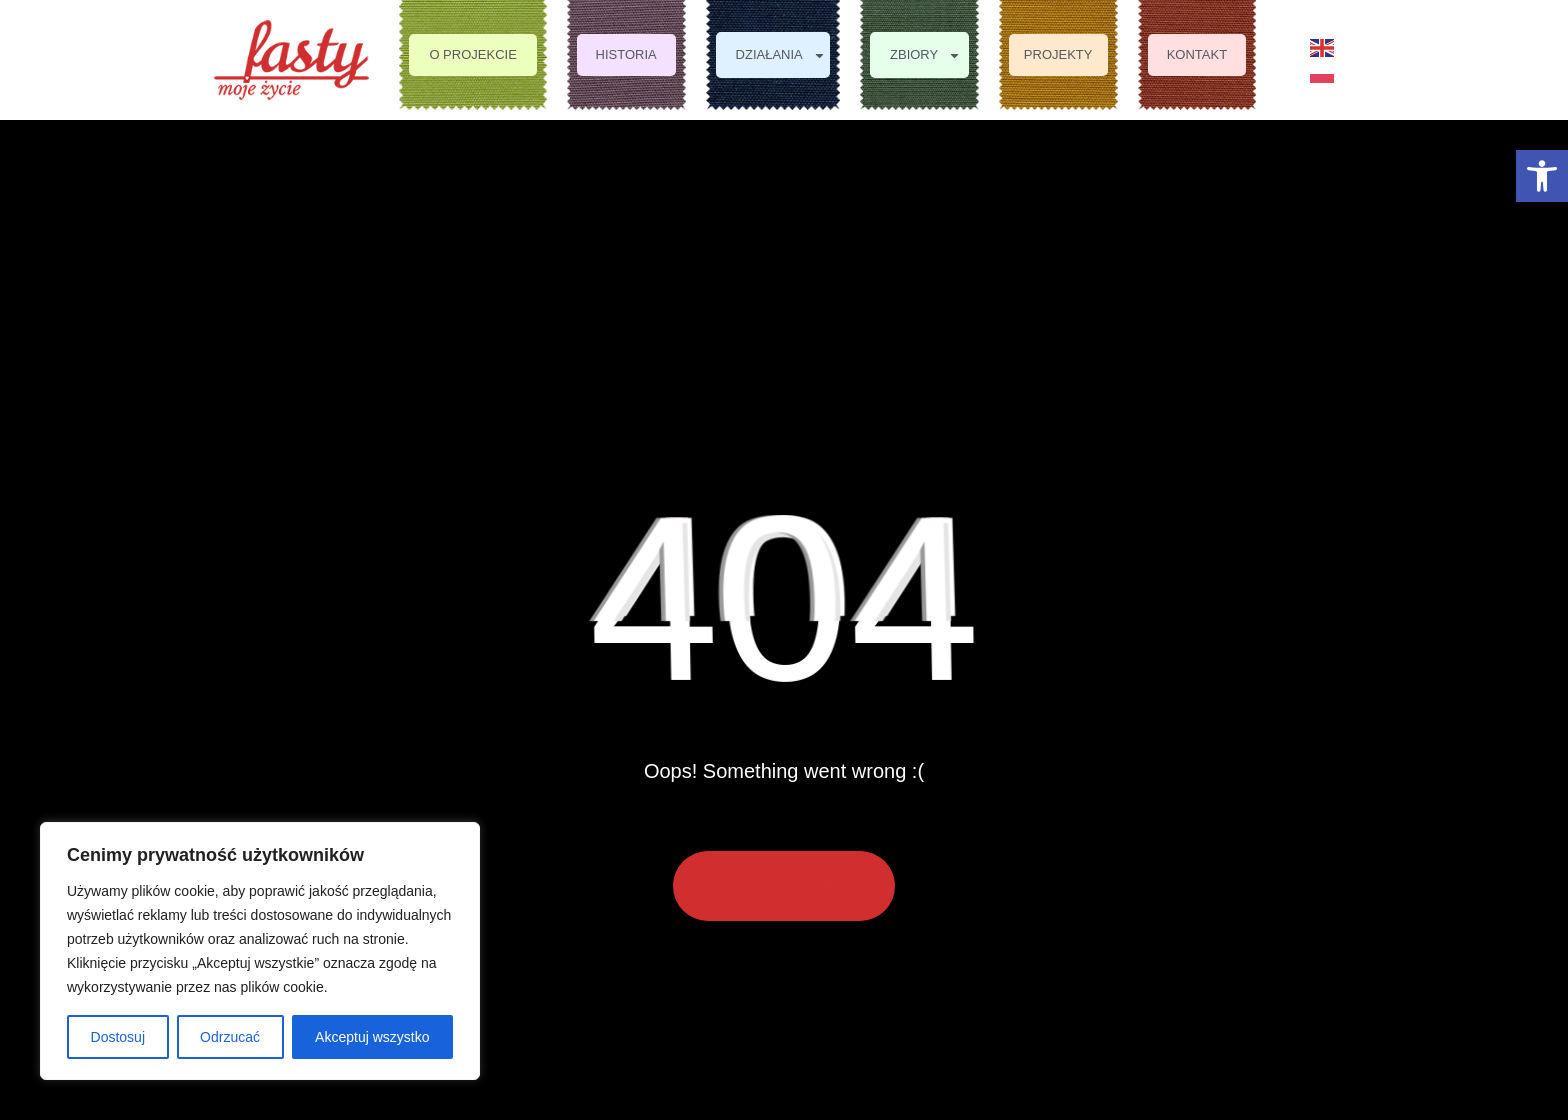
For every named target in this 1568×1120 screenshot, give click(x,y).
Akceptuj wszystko (372, 1037)
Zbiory (925, 55)
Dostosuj (118, 1037)
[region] (260, 951)
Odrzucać (230, 1037)
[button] (1542, 176)
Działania (781, 55)
